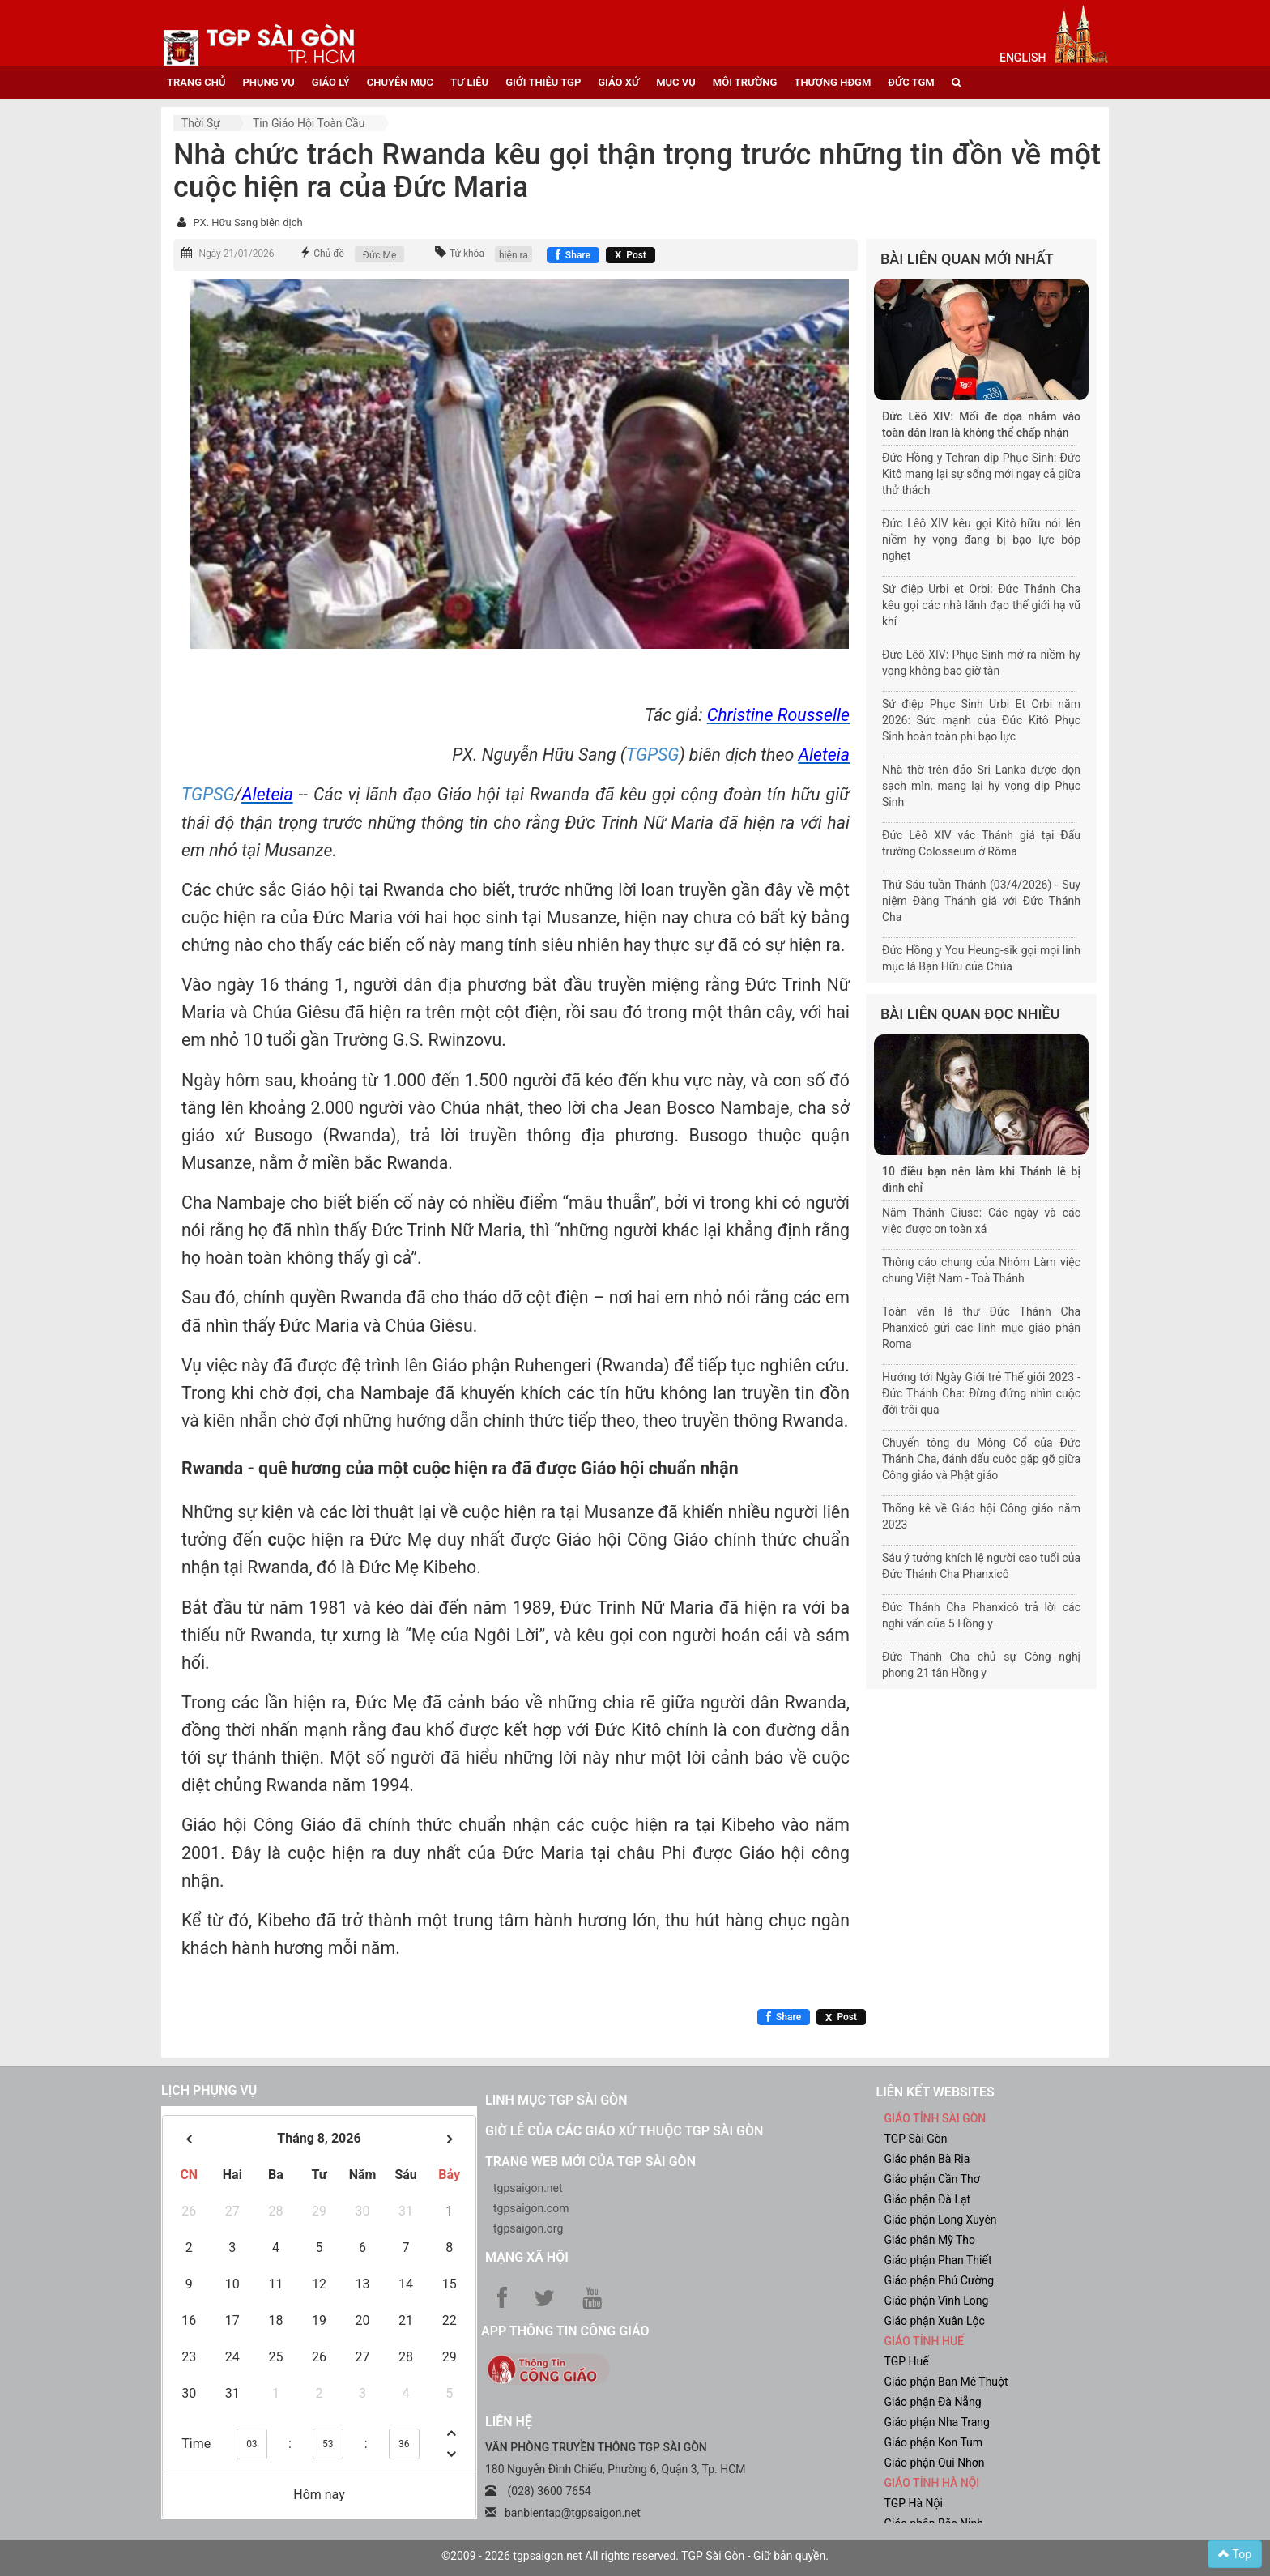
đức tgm (911, 82)
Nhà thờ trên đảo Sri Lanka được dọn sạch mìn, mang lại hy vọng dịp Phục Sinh (981, 785)
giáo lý (331, 82)
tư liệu (469, 82)
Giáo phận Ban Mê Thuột (946, 2381)
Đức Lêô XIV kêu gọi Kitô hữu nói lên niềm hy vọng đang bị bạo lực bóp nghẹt (981, 539)
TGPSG (653, 754)
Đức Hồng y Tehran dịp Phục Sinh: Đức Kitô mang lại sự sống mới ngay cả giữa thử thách (981, 474)
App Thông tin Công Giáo (565, 2331)
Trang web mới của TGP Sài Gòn (590, 2161)
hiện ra (513, 255)
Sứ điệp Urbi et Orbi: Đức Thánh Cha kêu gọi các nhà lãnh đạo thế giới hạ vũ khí (981, 605)
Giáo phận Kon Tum (933, 2442)
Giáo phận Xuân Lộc (934, 2320)
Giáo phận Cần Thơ (932, 2179)
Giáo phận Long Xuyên (940, 2219)
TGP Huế (906, 2361)
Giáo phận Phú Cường (939, 2280)
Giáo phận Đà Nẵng (933, 2401)
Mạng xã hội (527, 2257)
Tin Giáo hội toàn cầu (308, 123)
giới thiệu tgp (543, 82)
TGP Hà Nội (913, 2503)
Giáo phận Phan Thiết (938, 2260)
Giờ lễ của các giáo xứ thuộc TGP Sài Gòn (624, 2131)
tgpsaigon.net (528, 2187)
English (1022, 57)
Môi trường (745, 82)
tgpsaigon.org (528, 2228)
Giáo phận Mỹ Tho (930, 2239)
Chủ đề (328, 253)
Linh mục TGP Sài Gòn (556, 2100)
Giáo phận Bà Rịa (927, 2158)
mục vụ (676, 82)
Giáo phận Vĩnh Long (936, 2300)
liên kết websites (935, 2092)
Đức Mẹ (380, 255)
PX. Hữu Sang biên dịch (247, 222)
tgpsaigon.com (531, 2208)
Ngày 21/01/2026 (236, 253)
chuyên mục (400, 82)
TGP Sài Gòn (916, 2138)
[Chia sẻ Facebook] (573, 255)
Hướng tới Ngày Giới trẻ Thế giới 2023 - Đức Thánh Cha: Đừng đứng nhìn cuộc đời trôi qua (981, 1393)
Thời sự (200, 123)
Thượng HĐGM (832, 82)
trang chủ (196, 82)
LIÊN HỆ (508, 2421)
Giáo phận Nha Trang (937, 2422)
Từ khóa (467, 253)
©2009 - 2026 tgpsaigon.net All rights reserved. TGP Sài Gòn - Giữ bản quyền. (635, 2555)
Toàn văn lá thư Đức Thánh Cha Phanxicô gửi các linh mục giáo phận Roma (981, 1327)
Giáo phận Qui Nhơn (934, 2462)
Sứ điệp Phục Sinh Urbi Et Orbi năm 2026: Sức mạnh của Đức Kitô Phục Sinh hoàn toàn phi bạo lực (981, 720)
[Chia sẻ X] (630, 255)
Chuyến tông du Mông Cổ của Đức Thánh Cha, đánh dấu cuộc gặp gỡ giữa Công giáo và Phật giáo (981, 1459)
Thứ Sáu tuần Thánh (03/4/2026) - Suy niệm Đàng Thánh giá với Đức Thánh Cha (981, 900)
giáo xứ (618, 82)
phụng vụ (268, 82)
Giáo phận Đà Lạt (927, 2199)
